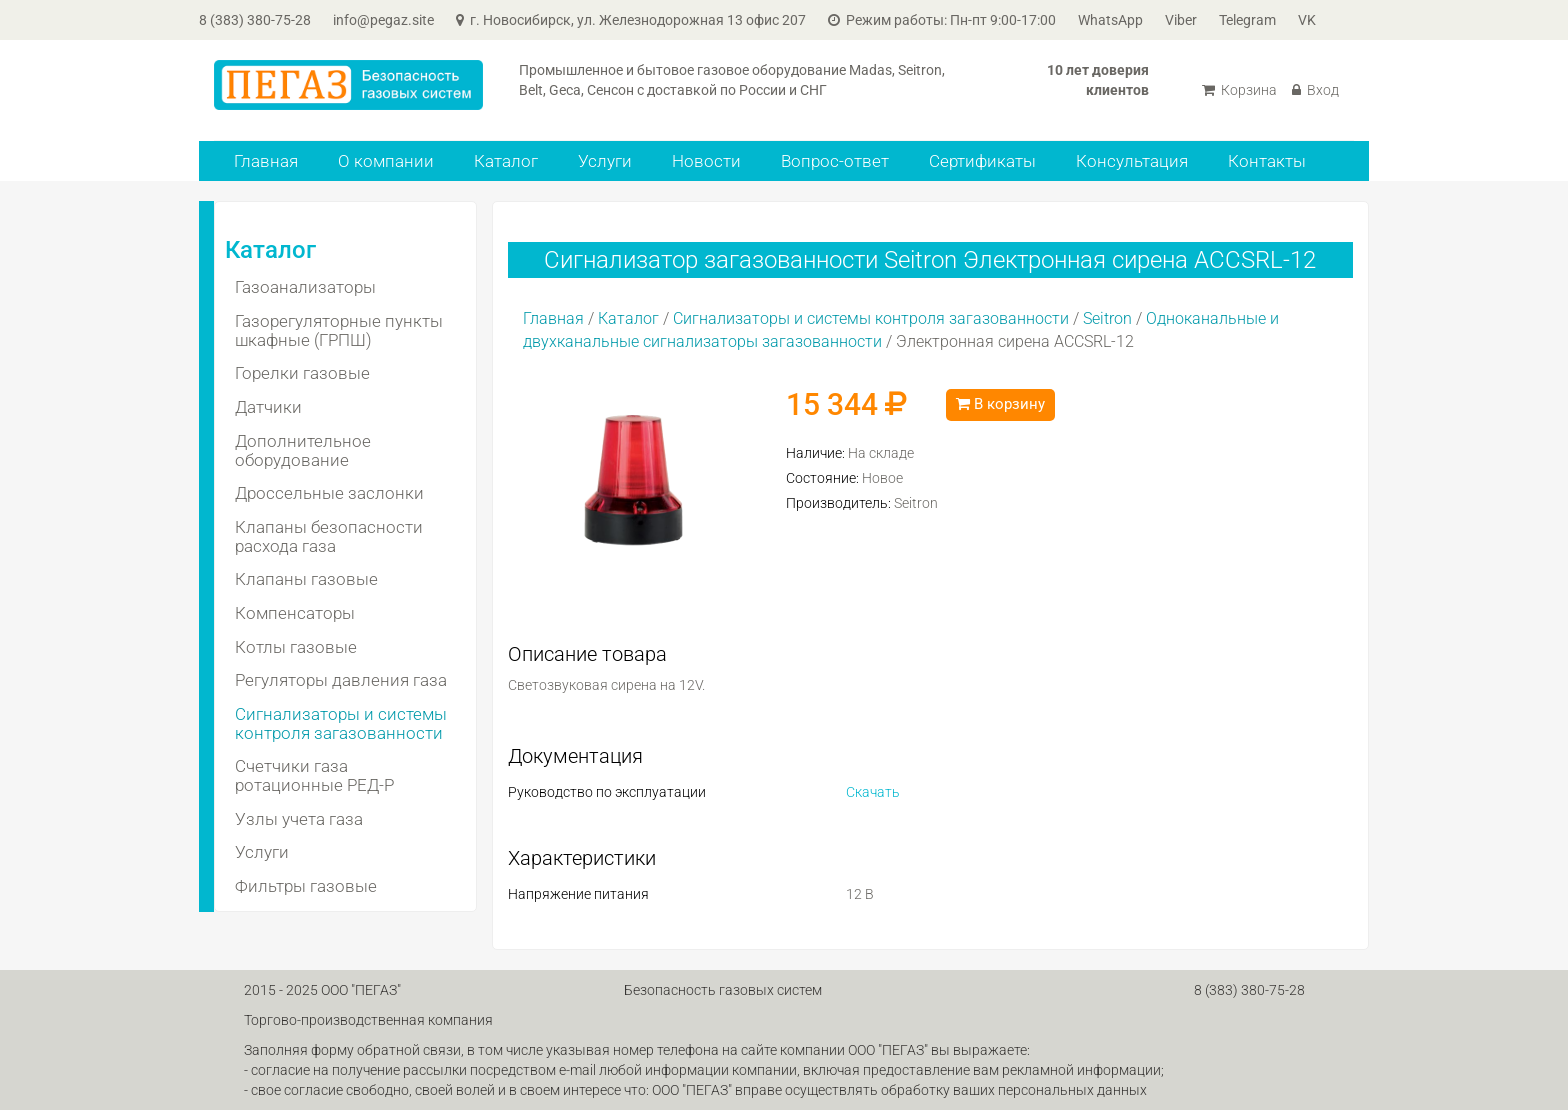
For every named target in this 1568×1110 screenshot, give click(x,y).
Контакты (1267, 161)
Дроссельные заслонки (329, 493)
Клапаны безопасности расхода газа (329, 536)
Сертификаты (982, 161)
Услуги (605, 161)
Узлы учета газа (299, 819)
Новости (706, 161)
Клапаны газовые (306, 579)
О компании (386, 161)
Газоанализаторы (305, 287)
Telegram (1247, 20)
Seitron (1107, 318)
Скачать (873, 792)
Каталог (506, 161)
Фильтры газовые (306, 886)
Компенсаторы (295, 613)
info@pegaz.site (383, 20)
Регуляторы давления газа (341, 680)
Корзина (1239, 90)
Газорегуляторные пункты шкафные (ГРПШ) (339, 330)
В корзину (1000, 404)
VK (1307, 20)
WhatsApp (1110, 20)
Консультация (1132, 161)
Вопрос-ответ (835, 161)
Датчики (268, 407)
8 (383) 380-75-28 (255, 20)
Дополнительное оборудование (303, 450)
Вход (1315, 90)
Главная (266, 161)
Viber (1181, 20)
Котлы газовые (296, 647)
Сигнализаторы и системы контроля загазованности (341, 723)
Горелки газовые (302, 373)
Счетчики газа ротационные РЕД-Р (314, 775)
